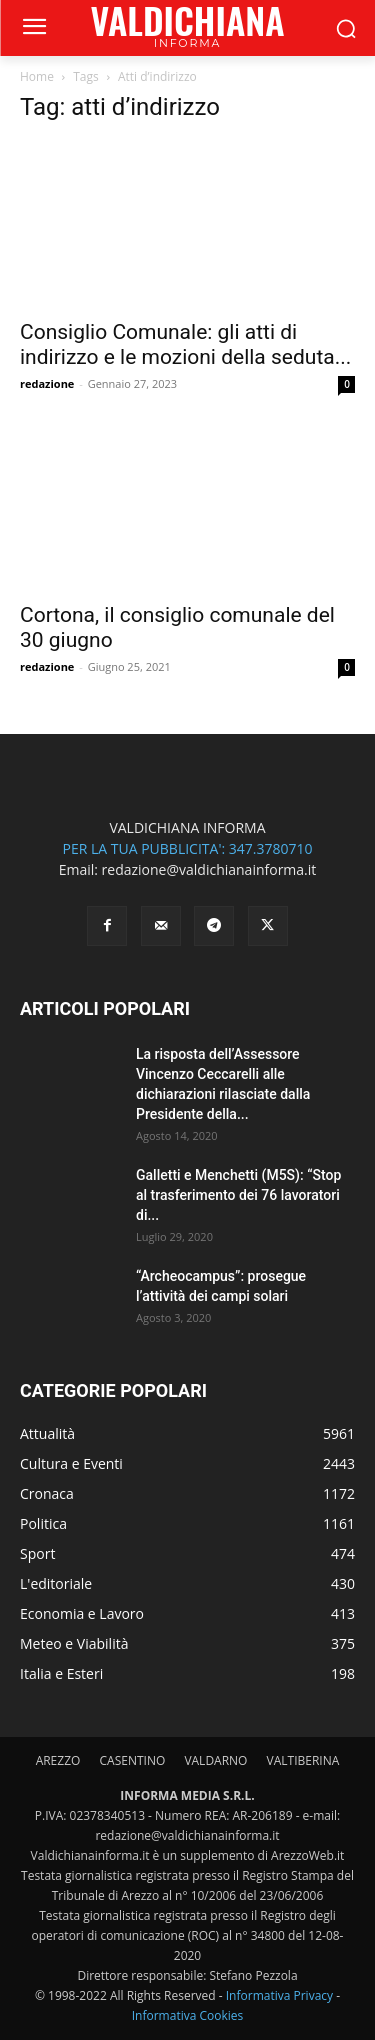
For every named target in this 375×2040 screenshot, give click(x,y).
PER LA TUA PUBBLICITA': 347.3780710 (187, 848)
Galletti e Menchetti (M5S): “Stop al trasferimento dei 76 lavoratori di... (238, 1195)
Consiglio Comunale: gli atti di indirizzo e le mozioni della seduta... (185, 344)
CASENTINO (132, 1760)
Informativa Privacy (279, 1995)
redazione (47, 383)
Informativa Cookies (188, 2015)
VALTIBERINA (303, 1760)
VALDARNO (215, 1760)
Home (37, 76)
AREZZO (58, 1760)
